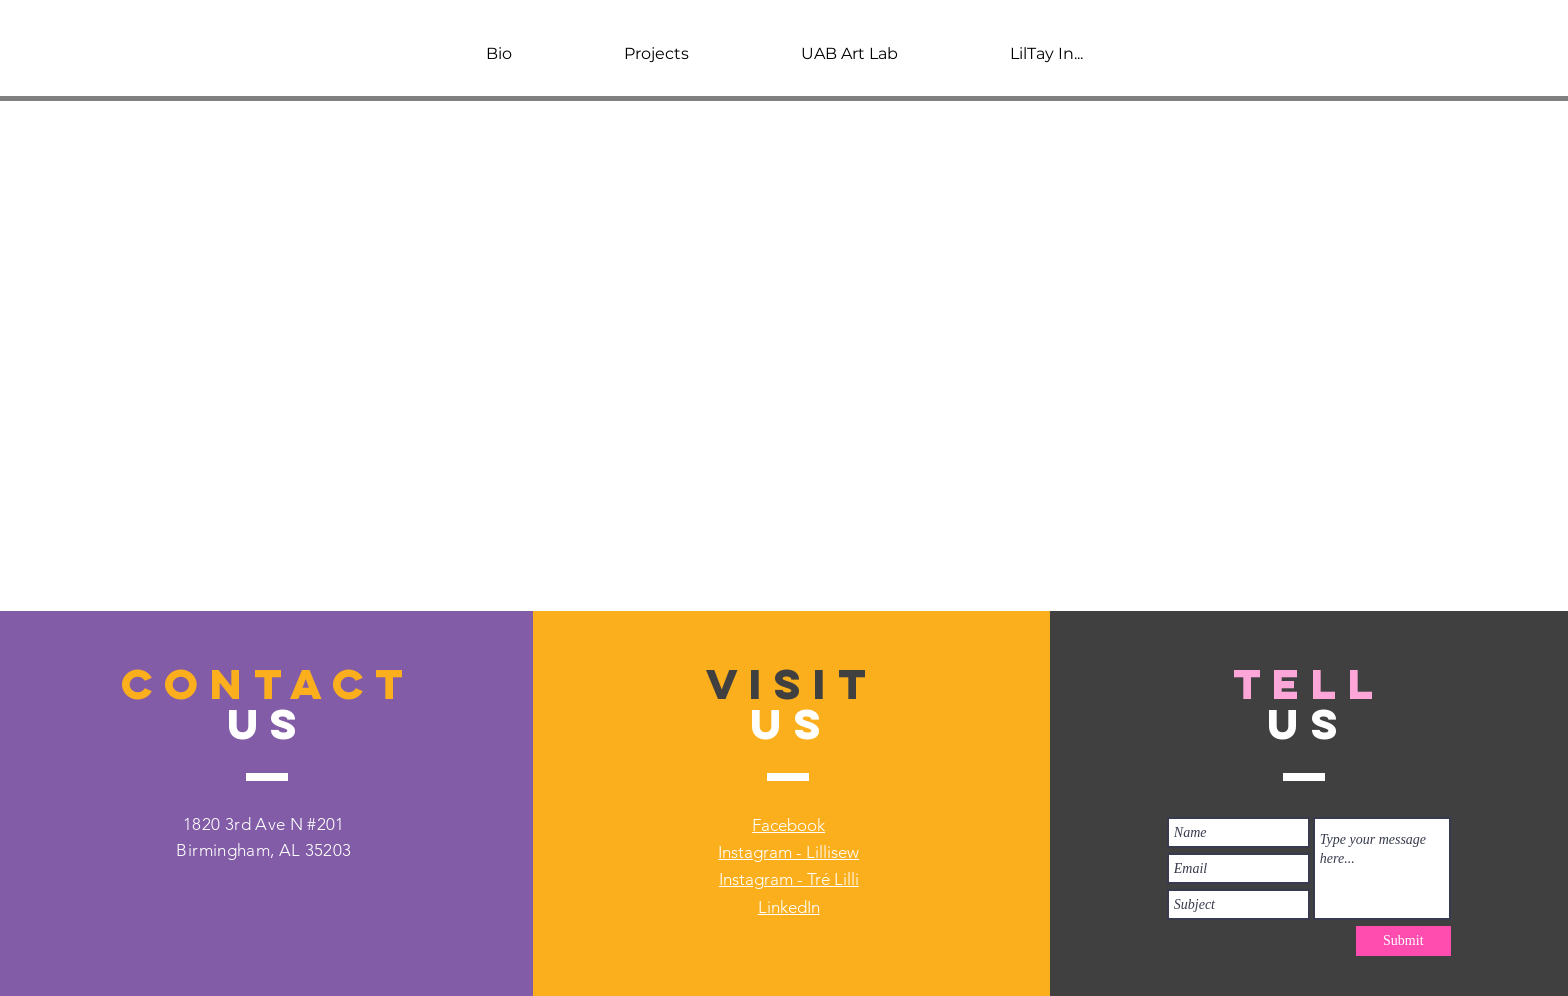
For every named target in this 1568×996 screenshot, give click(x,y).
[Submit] (1403, 941)
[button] (656, 54)
